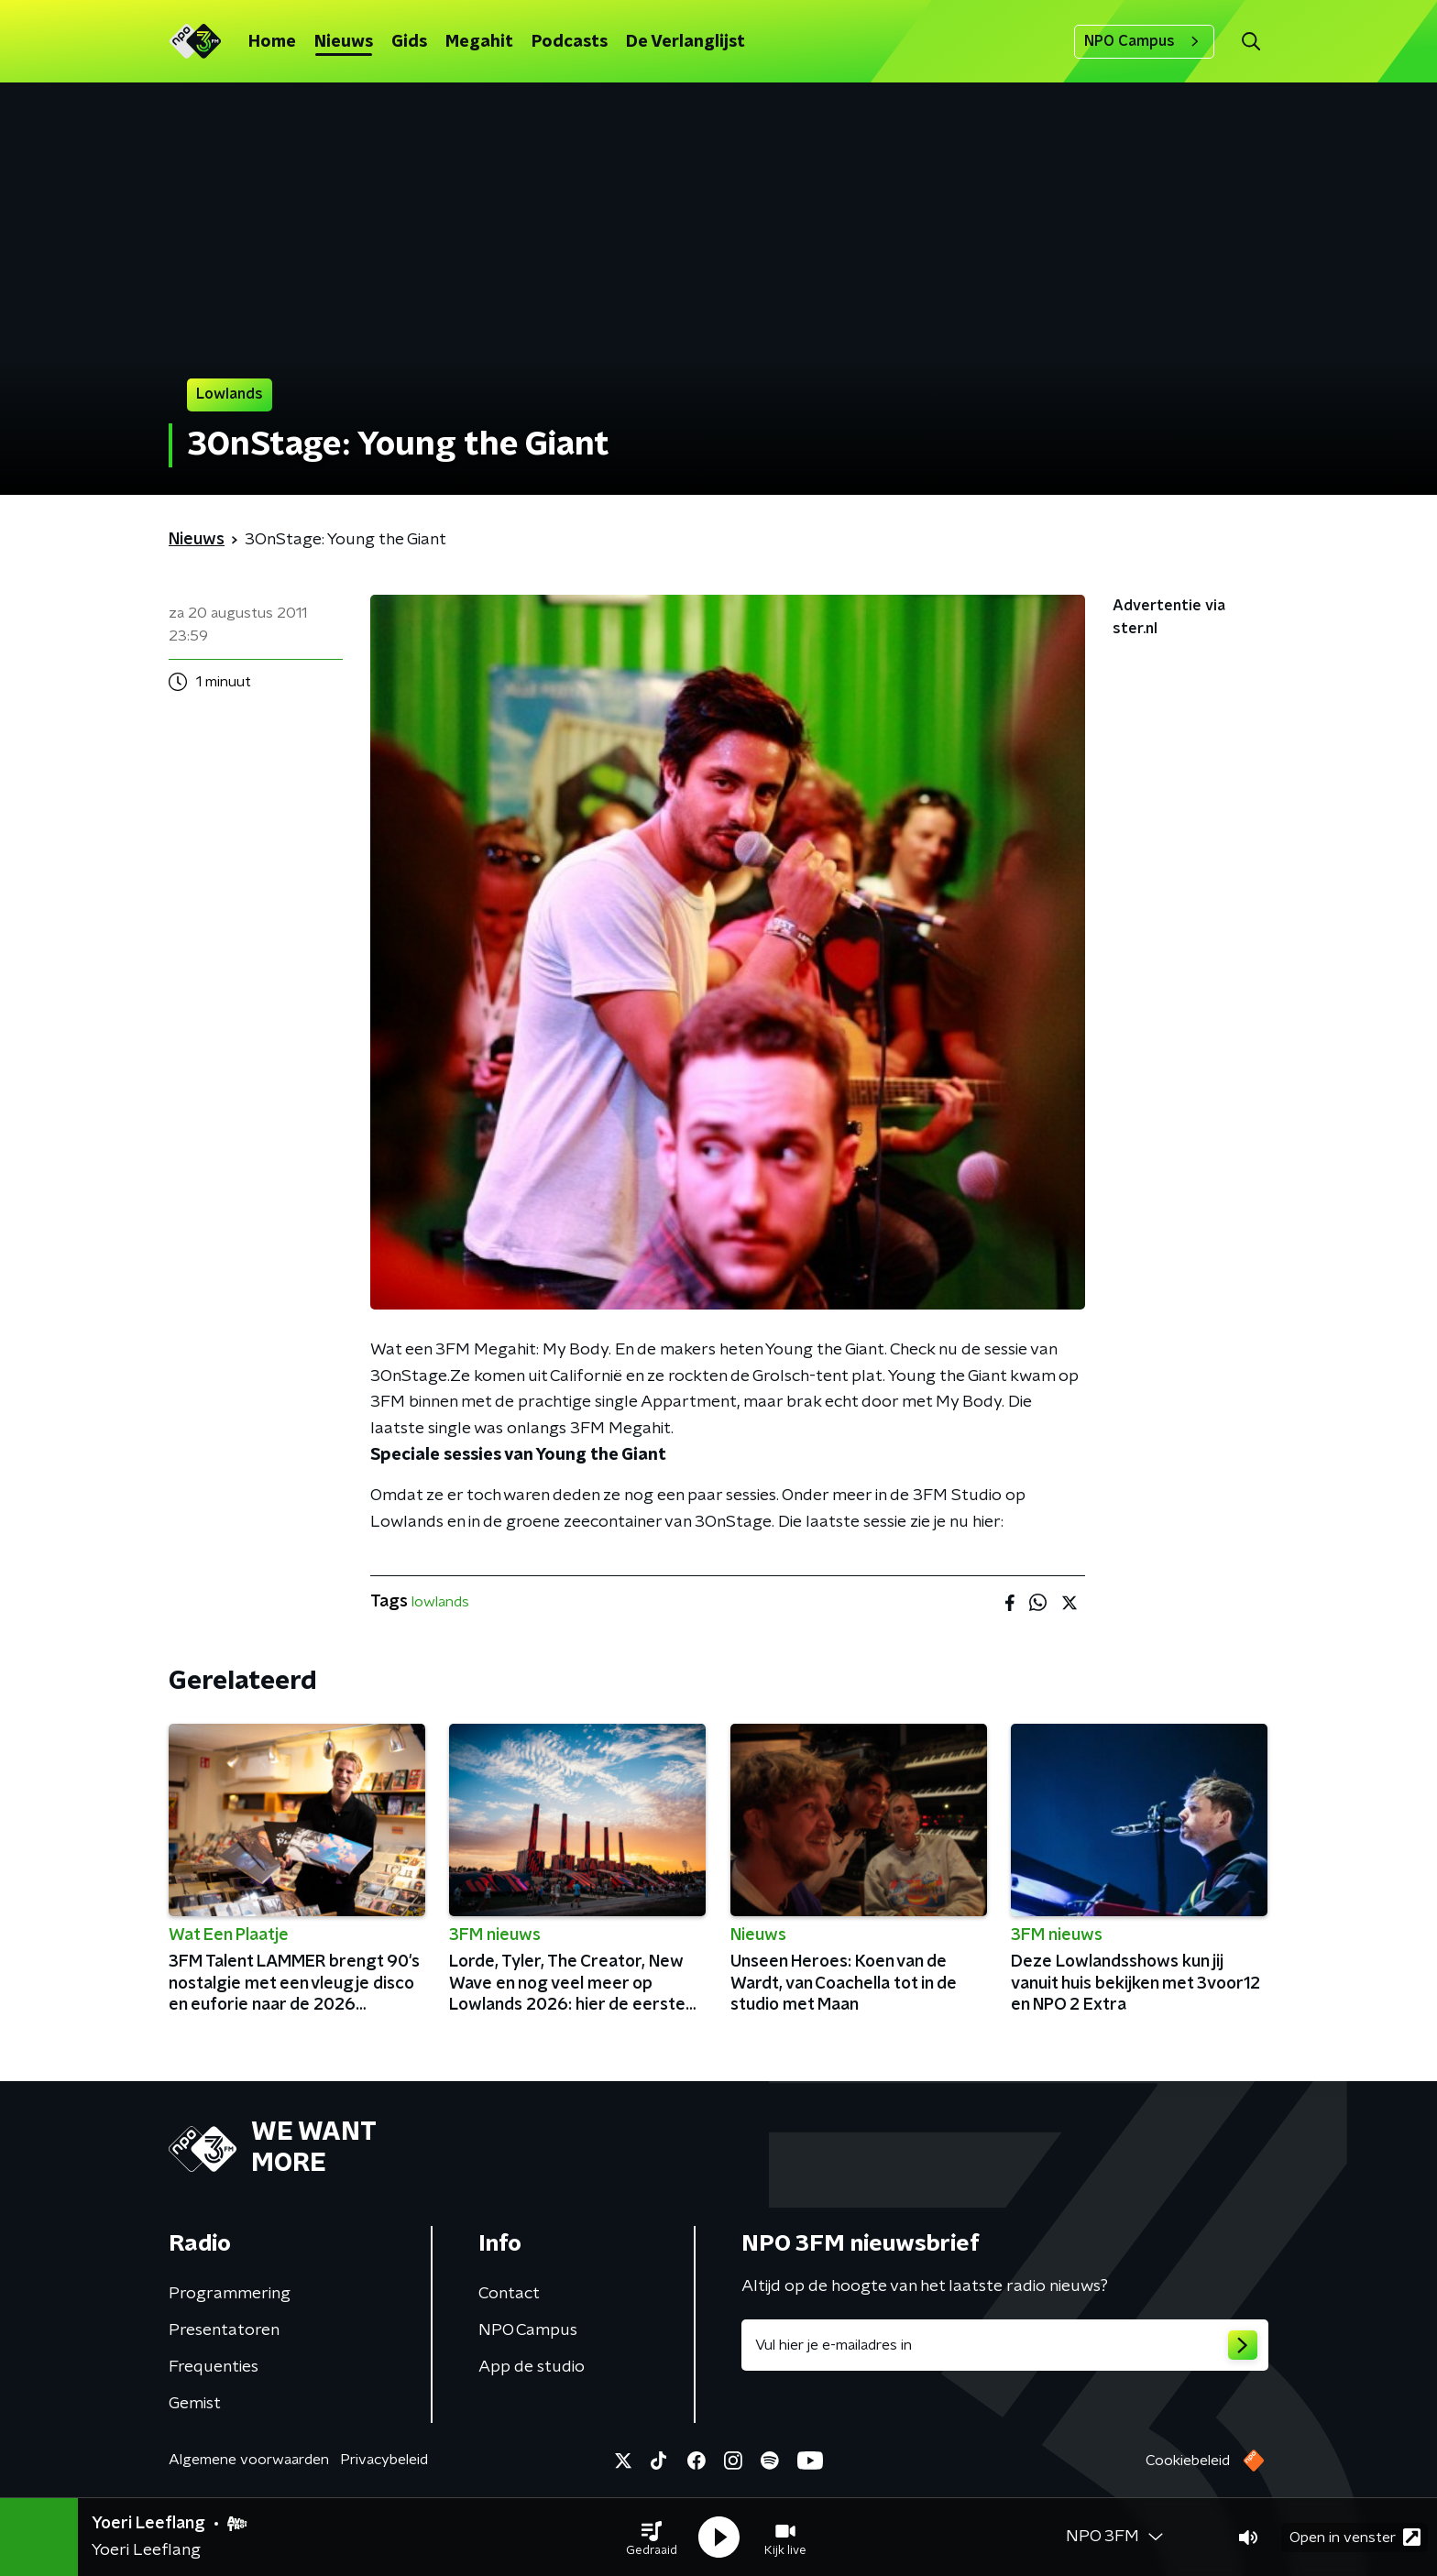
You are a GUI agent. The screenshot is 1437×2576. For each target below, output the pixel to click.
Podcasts (570, 42)
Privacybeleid (384, 2459)
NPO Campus (1144, 41)
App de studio (531, 2367)
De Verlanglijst (685, 42)
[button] (651, 2537)
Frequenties (213, 2367)
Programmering (230, 2294)
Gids (409, 42)
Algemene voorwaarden (249, 2459)
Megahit (479, 42)
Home (272, 42)
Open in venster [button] (1355, 2537)
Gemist (195, 2403)
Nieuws (343, 42)
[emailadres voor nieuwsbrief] (1004, 2345)
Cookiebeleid (1188, 2460)
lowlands (440, 1602)
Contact (509, 2294)
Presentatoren (224, 2330)
